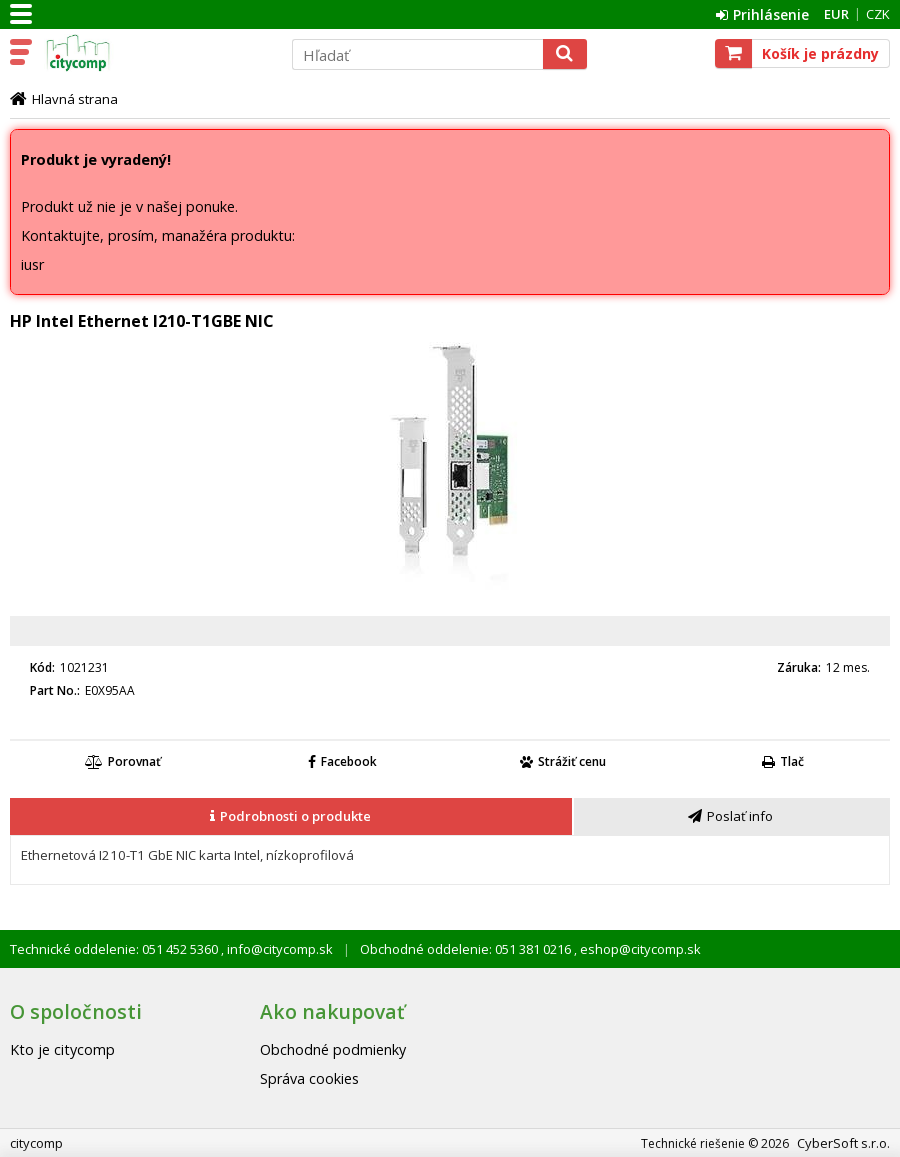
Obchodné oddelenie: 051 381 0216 (467, 949)
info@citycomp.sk (278, 949)
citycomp (157, 53)
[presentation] (291, 816)
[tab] (292, 817)
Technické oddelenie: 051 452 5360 (115, 949)
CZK (878, 14)
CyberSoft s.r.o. (843, 1143)
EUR (836, 14)
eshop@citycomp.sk (639, 949)
